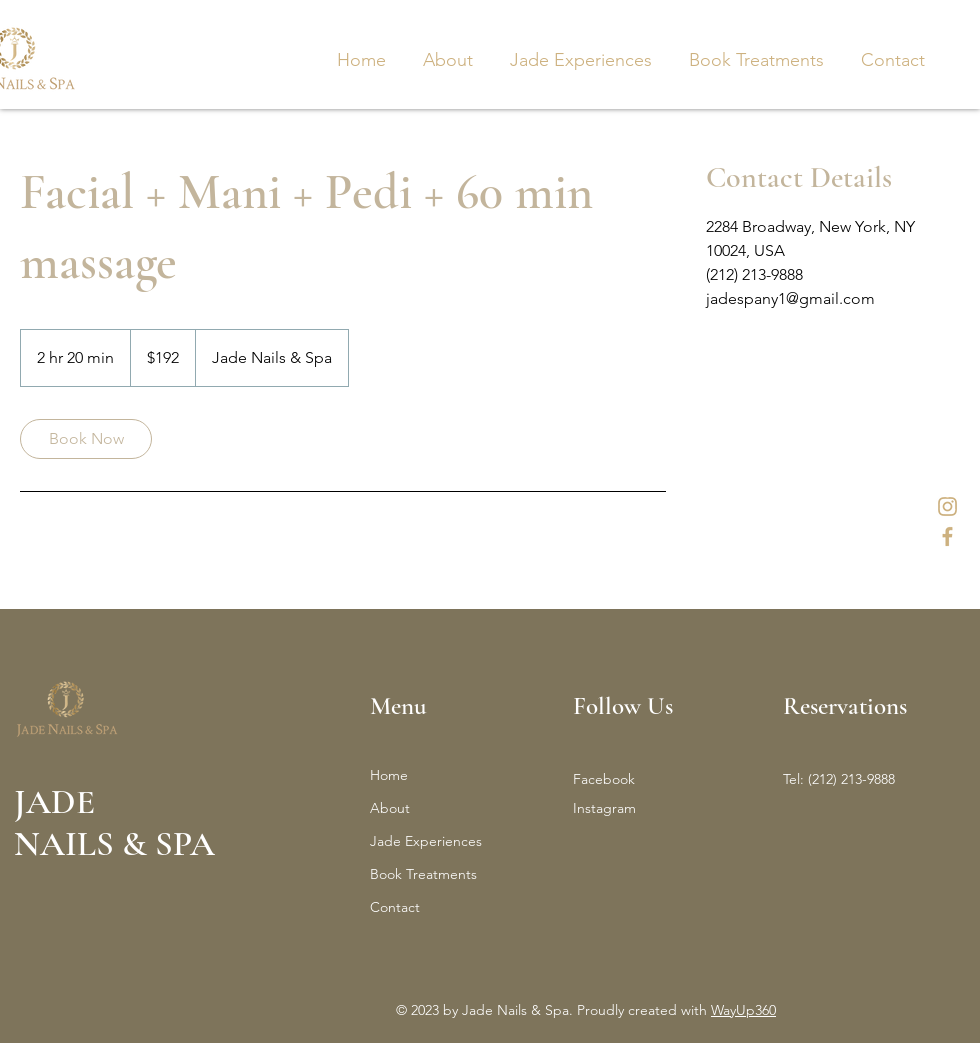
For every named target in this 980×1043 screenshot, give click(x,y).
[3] (947, 536)
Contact (395, 907)
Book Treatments (423, 874)
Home (389, 775)
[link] (86, 439)
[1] (947, 506)
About (390, 808)
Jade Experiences (426, 841)
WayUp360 (743, 1010)
